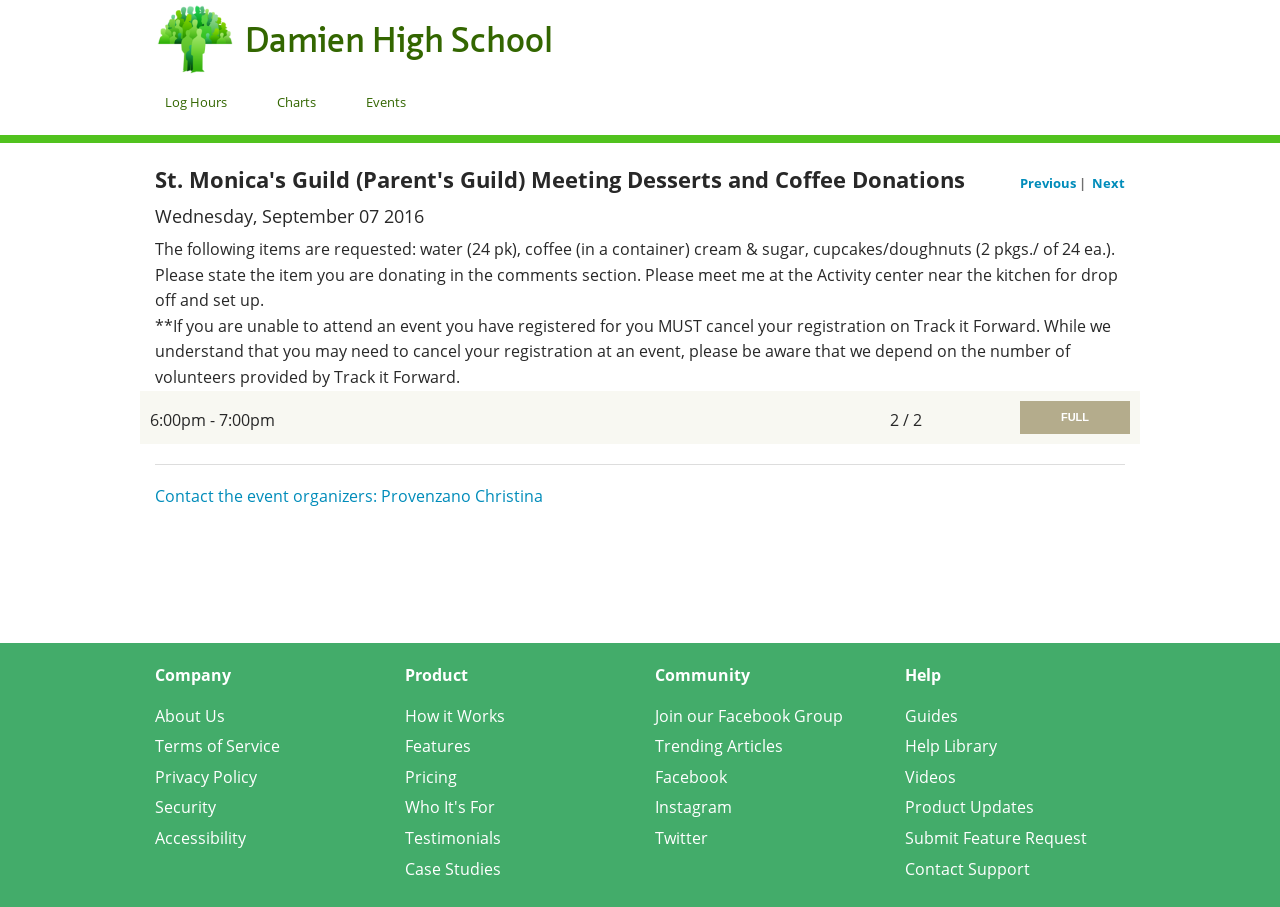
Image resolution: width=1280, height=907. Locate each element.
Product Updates (969, 807)
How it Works (455, 716)
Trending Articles (719, 746)
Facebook (691, 777)
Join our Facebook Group (749, 716)
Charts (296, 102)
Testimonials (453, 838)
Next (1108, 183)
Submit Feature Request (996, 838)
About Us (190, 716)
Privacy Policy (206, 777)
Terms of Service (217, 746)
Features (438, 746)
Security (185, 807)
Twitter (681, 838)
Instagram (693, 807)
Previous (1049, 183)
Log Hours (196, 102)
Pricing (431, 777)
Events (386, 102)
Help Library (951, 746)
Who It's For (450, 807)
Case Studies (453, 869)
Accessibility (200, 838)
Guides (931, 716)
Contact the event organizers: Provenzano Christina (349, 496)
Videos (930, 777)
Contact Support (967, 869)
